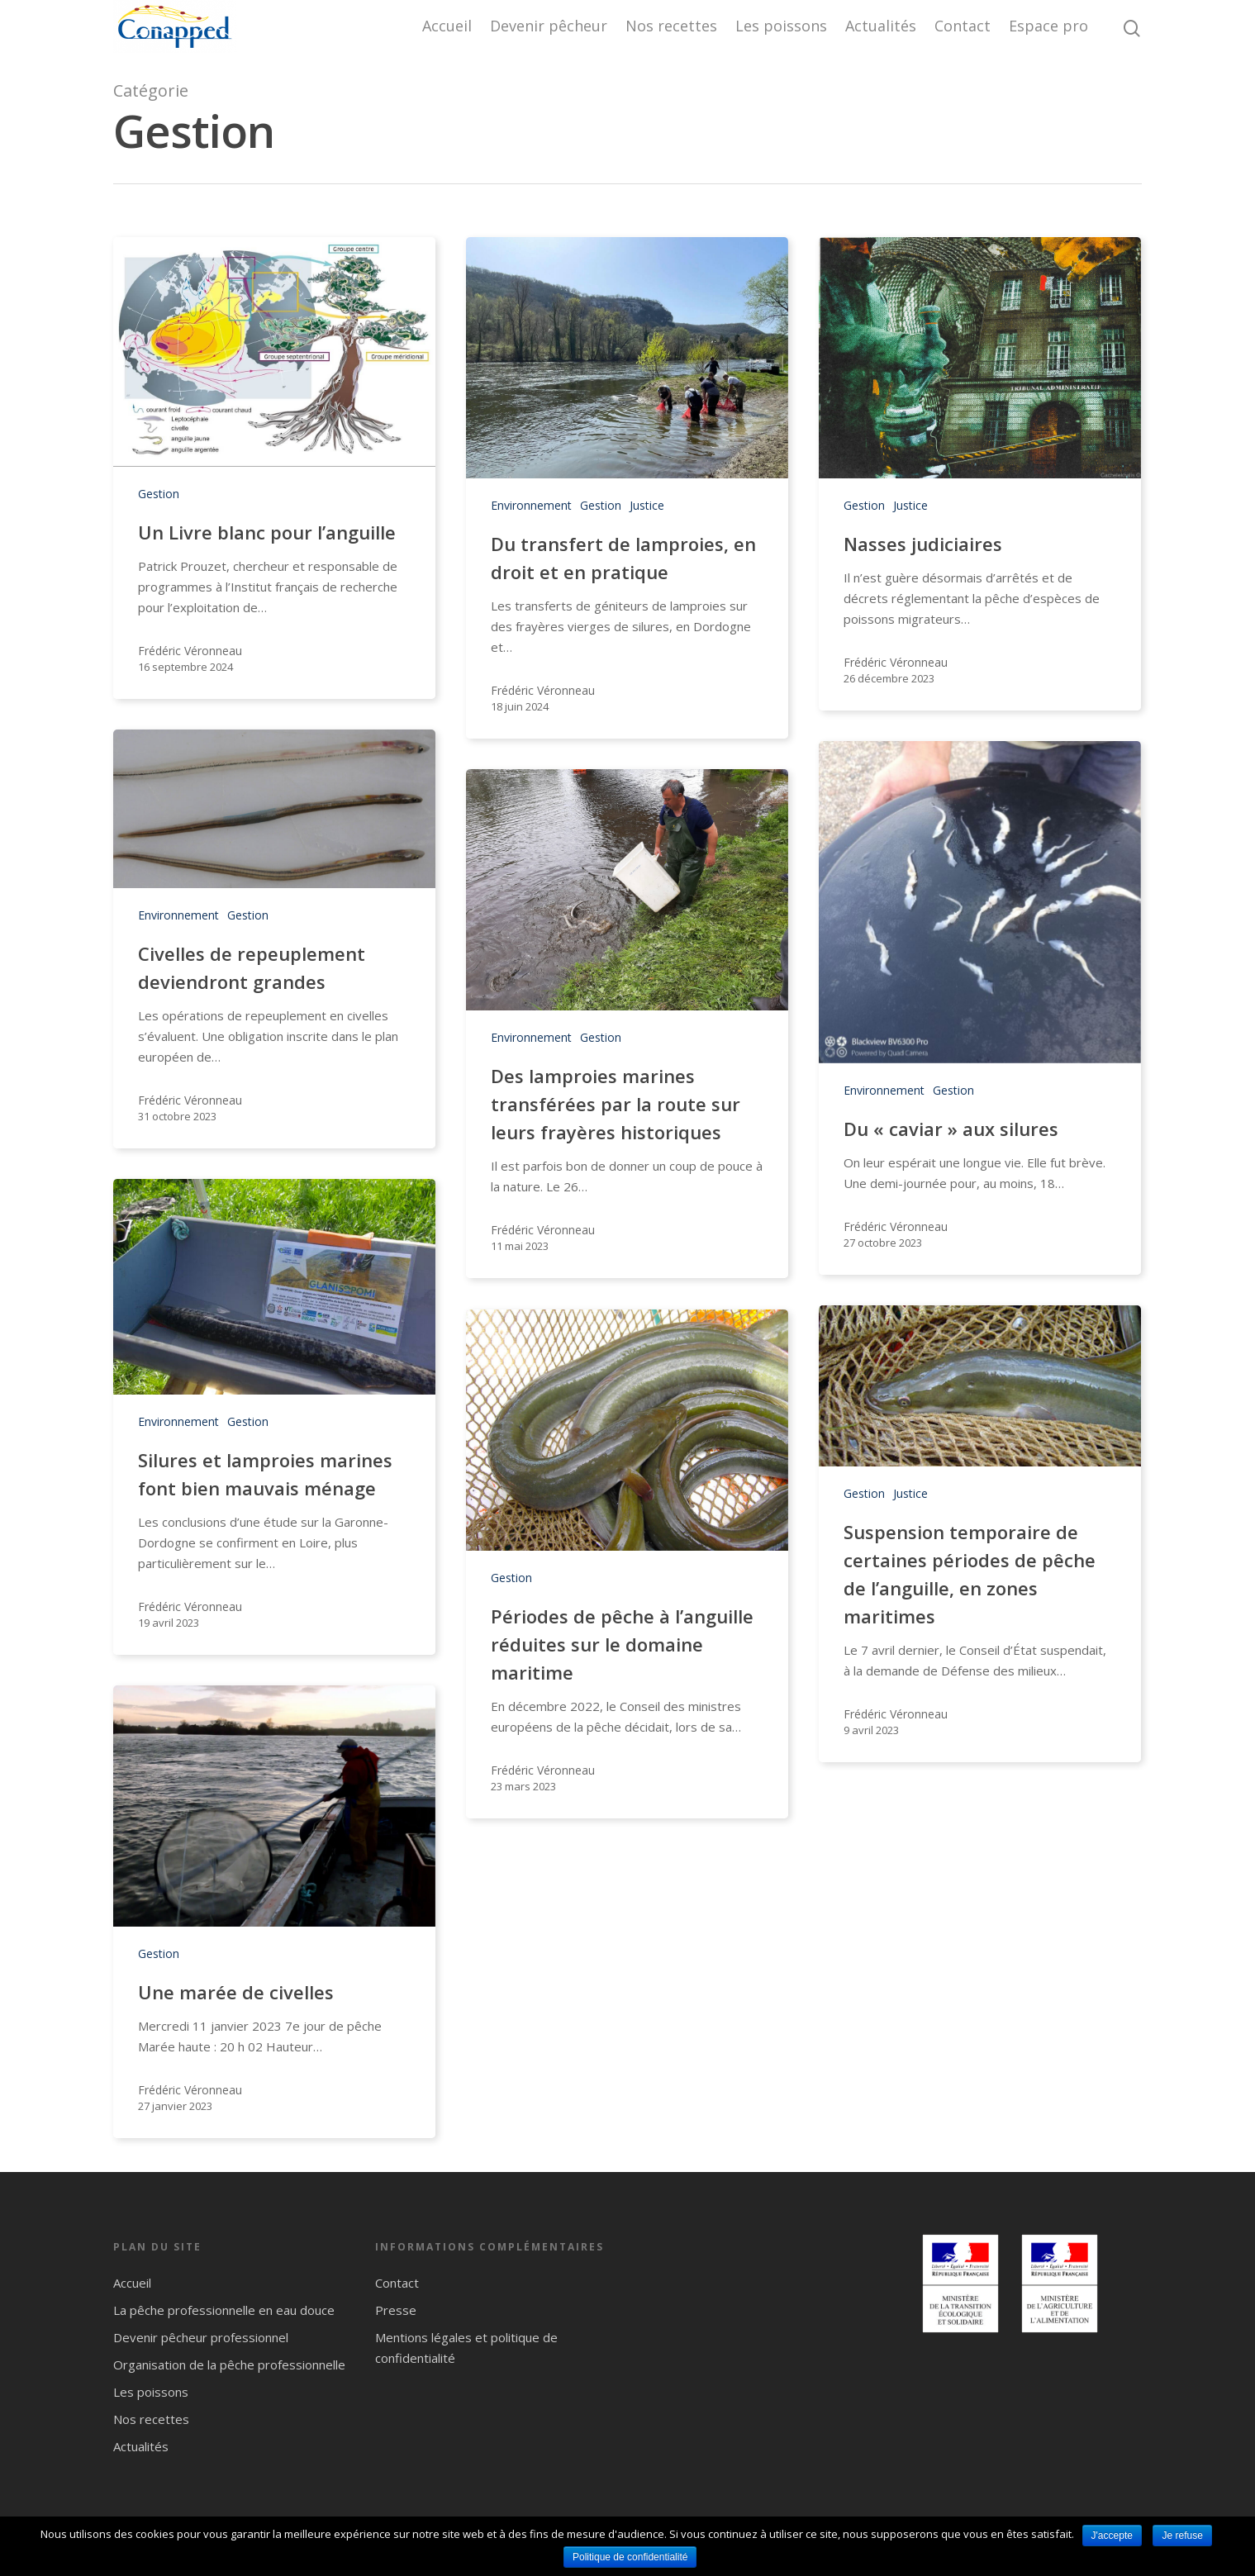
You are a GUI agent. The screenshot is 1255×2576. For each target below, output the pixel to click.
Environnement (531, 505)
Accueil (447, 26)
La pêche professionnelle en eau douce (224, 2310)
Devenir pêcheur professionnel (200, 2337)
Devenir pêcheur (548, 26)
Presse (395, 2310)
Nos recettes (671, 26)
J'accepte (1112, 2535)
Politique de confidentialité (630, 2557)
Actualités (880, 26)
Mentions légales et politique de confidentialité (466, 2347)
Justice (647, 505)
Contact (962, 26)
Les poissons (781, 26)
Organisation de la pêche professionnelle (229, 2364)
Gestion (158, 493)
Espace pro (1048, 26)
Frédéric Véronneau (190, 650)
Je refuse (1182, 2535)
